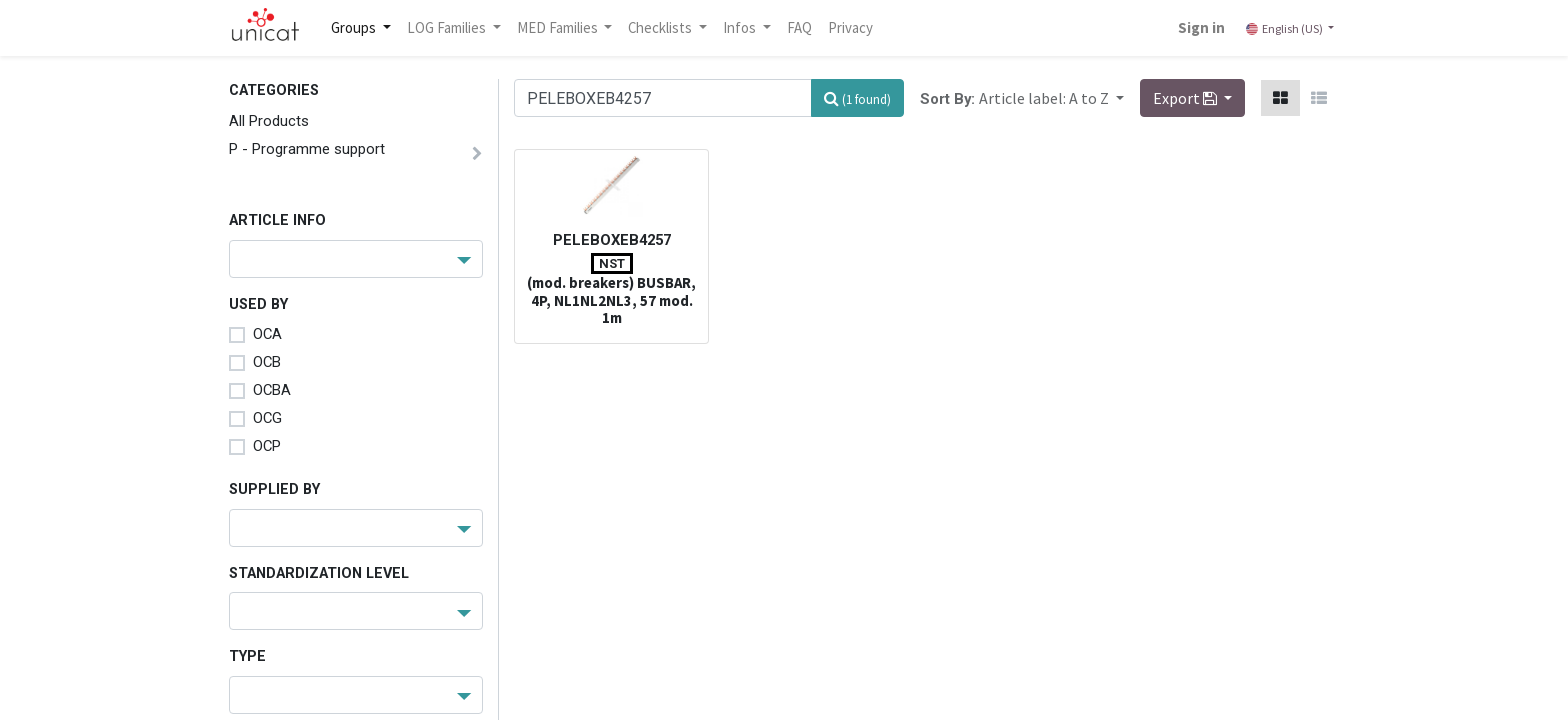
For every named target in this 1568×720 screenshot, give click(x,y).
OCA (267, 334)
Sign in (1201, 27)
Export (1186, 98)
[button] (1051, 98)
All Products (269, 121)
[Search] (857, 98)
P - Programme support (307, 149)
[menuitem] (799, 28)
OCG (267, 418)
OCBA (272, 390)
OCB (267, 362)
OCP (267, 446)
